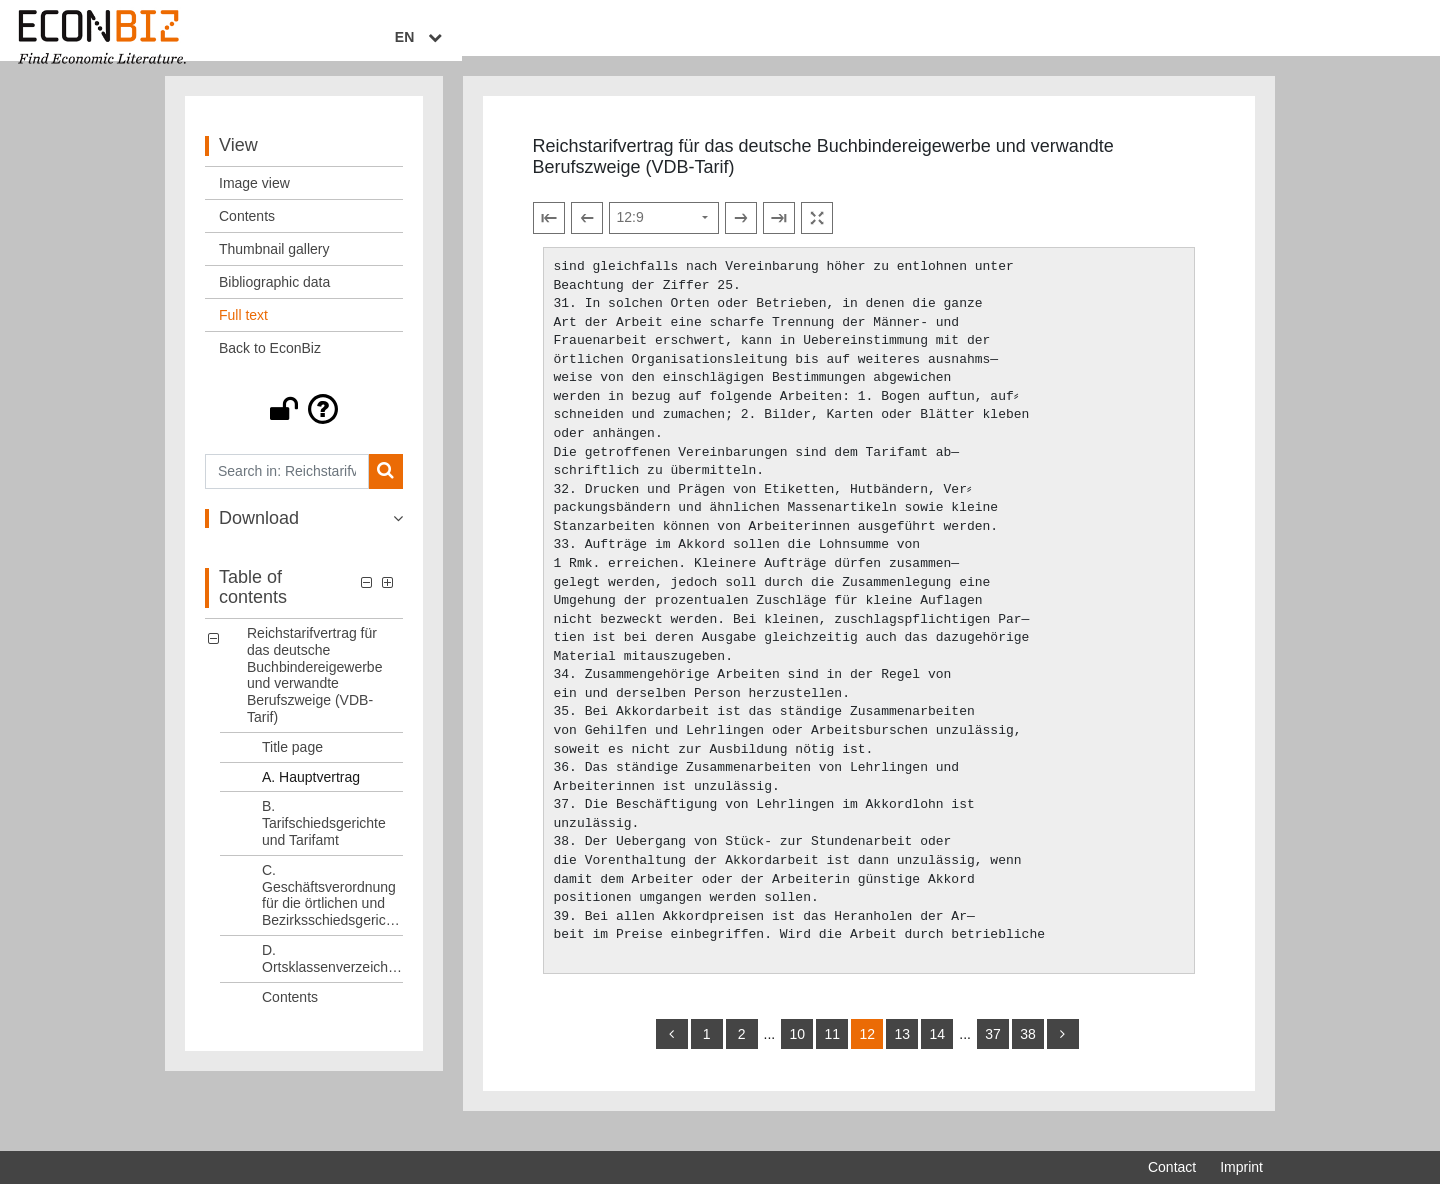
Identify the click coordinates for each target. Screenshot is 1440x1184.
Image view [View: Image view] (254, 202)
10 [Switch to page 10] (797, 1054)
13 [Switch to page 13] (902, 1054)
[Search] (385, 490)
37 (993, 1054)
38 (1028, 1054)
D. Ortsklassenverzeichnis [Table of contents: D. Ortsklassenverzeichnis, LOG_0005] (332, 977)
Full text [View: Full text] (243, 334)
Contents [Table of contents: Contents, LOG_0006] (290, 1016)
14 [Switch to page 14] (937, 1054)
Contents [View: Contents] (247, 235)
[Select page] (664, 237)
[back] (672, 1054)
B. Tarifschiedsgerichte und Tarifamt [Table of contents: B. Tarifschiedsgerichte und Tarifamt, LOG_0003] (324, 843)
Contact (1172, 1167)
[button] (304, 428)
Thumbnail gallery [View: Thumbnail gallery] (274, 268)
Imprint (1241, 1167)
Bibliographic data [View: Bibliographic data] (274, 301)
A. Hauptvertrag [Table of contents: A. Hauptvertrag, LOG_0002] (311, 796)
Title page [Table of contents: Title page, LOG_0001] (292, 766)
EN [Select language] (1249, 37)
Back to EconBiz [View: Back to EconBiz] (270, 367)
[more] (1063, 1054)
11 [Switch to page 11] (832, 1054)
